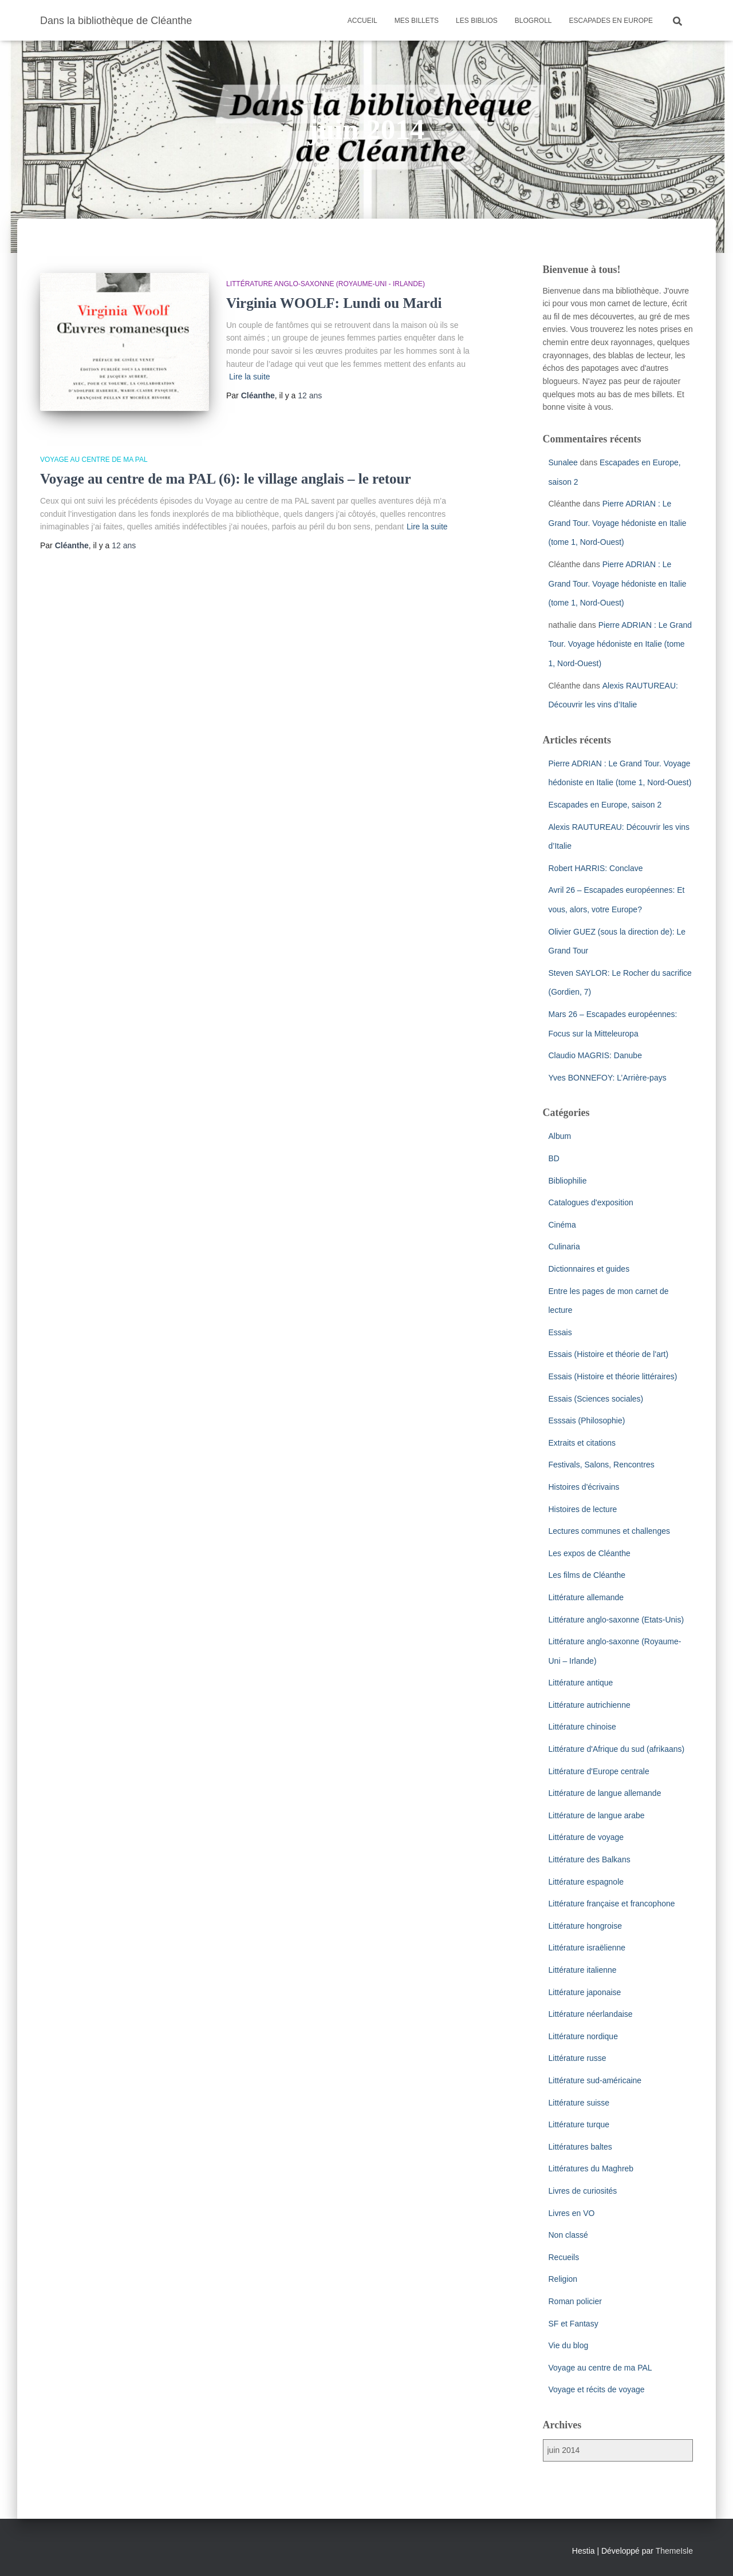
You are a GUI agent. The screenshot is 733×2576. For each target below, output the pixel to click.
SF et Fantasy (573, 2323)
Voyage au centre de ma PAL (94, 460)
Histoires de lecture (583, 1509)
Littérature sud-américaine (595, 2080)
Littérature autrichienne (589, 1705)
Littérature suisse (579, 2102)
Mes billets (417, 21)
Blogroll (533, 21)
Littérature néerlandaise (591, 2014)
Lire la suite (249, 376)
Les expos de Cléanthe (589, 1553)
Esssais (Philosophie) (587, 1420)
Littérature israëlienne (587, 1947)
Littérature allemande (586, 1597)
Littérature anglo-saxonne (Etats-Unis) (616, 1619)
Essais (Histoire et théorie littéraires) (613, 1376)
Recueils (564, 2257)
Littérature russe (577, 2058)
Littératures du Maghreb (591, 2168)
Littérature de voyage (586, 1837)
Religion (563, 2279)
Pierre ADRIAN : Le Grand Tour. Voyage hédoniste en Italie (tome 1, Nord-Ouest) (618, 523)
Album (560, 1136)
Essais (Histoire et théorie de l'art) (609, 1354)
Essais (560, 1332)
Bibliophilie (568, 1180)
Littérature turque (579, 2124)
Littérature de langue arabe (597, 1815)
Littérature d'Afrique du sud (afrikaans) (617, 1749)
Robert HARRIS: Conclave (596, 868)
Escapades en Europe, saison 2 (605, 804)
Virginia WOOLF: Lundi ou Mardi (334, 303)
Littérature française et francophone (612, 1903)
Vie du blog (569, 2345)
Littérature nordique (583, 2036)
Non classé (568, 2234)
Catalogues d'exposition (591, 1202)
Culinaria (564, 1246)
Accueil (362, 21)
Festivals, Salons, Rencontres (602, 1464)
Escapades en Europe (611, 21)
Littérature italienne (583, 1969)
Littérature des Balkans (589, 1859)
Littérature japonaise (585, 1992)
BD (554, 1158)
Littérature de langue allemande (605, 1793)
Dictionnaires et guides (589, 1268)
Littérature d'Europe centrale (599, 1771)
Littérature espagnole (586, 1881)
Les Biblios (477, 21)
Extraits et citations (582, 1442)
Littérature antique (581, 1682)
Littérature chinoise (582, 1726)
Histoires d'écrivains (584, 1486)
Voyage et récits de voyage (597, 2389)
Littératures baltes (580, 2146)
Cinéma (562, 1224)
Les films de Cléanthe (587, 1575)
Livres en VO (572, 2213)
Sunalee (563, 462)
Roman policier (575, 2301)
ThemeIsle (674, 2550)
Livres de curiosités (583, 2190)
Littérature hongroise (585, 1925)
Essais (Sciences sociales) (596, 1398)
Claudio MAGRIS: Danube (595, 1055)
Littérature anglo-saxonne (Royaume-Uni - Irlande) (325, 284)
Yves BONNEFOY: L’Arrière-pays (608, 1077)
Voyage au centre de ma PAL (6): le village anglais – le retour (225, 478)
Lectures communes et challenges (609, 1531)
